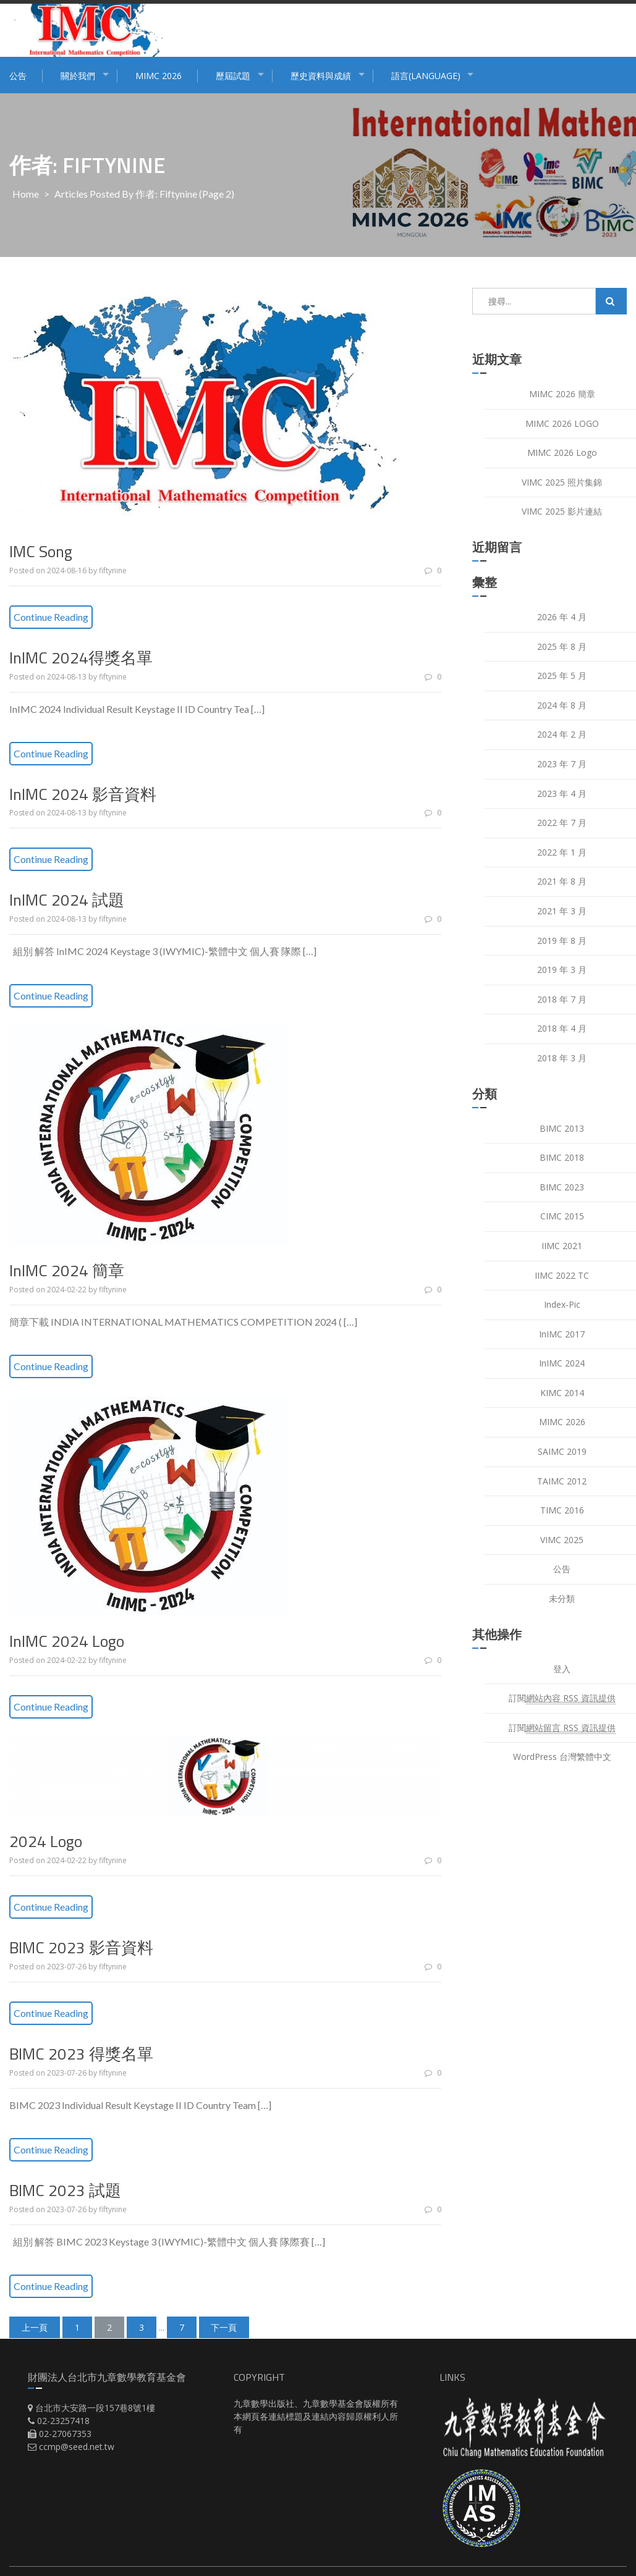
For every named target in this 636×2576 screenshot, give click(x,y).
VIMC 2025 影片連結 (562, 511)
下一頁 (224, 2327)
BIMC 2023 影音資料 (81, 1947)
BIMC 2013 (562, 1128)
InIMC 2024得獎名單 (81, 658)
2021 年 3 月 (562, 911)
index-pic (562, 1304)
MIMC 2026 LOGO (562, 423)
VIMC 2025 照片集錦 (562, 482)
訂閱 (562, 1698)
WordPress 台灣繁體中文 (562, 1756)
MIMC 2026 (158, 76)
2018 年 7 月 (562, 999)
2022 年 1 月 (562, 852)
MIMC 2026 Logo (562, 452)
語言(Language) (425, 76)
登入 (561, 1669)
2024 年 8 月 (562, 705)
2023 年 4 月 (562, 793)
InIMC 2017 (562, 1334)
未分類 (562, 1598)
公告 (18, 76)
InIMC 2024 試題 (66, 900)
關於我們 (78, 76)
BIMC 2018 (562, 1157)
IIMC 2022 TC (562, 1275)
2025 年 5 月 (562, 675)
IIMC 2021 (561, 1246)
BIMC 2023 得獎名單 (81, 2054)
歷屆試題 (233, 76)
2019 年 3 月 (562, 969)
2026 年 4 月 (562, 617)
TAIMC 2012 (562, 1481)
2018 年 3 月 (562, 1058)
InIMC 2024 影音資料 (82, 794)
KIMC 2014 (562, 1393)
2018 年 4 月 (562, 1028)
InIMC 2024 (562, 1363)
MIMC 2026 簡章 (562, 394)
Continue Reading (51, 617)
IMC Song (40, 551)
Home (25, 194)
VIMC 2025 (561, 1540)
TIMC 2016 (562, 1510)
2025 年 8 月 (562, 646)
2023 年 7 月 (562, 764)
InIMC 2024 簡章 (66, 1270)
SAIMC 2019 (562, 1451)
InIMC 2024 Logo (66, 1641)
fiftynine (113, 570)
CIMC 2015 (562, 1216)
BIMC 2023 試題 (65, 2190)
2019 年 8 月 (562, 940)
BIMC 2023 (562, 1187)
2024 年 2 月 (562, 734)
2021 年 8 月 (562, 881)
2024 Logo (45, 1841)
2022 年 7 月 (562, 822)
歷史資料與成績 (320, 76)
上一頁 (35, 2327)
